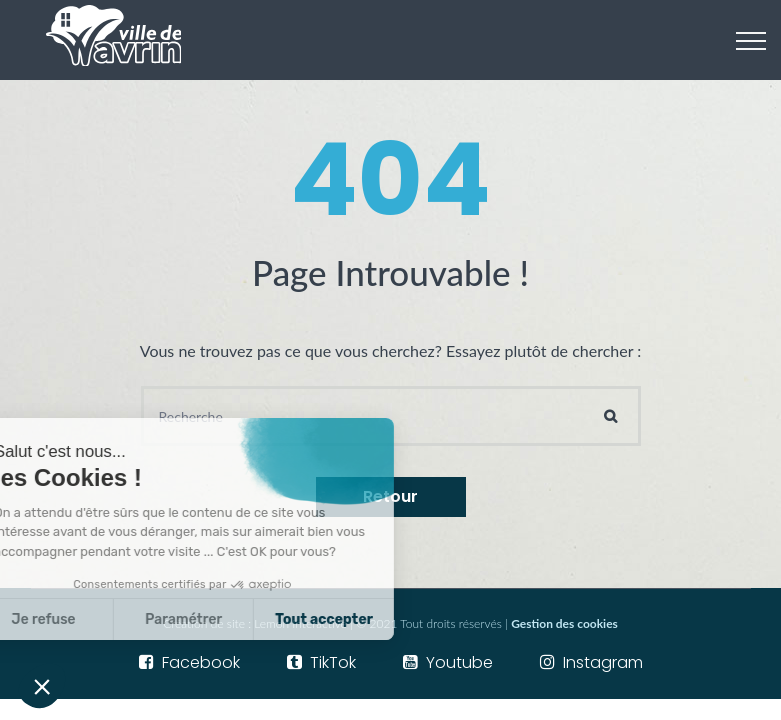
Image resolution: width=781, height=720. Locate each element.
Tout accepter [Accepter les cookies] (246, 619)
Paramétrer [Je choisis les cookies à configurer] (105, 619)
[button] (42, 686)
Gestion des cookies (564, 623)
